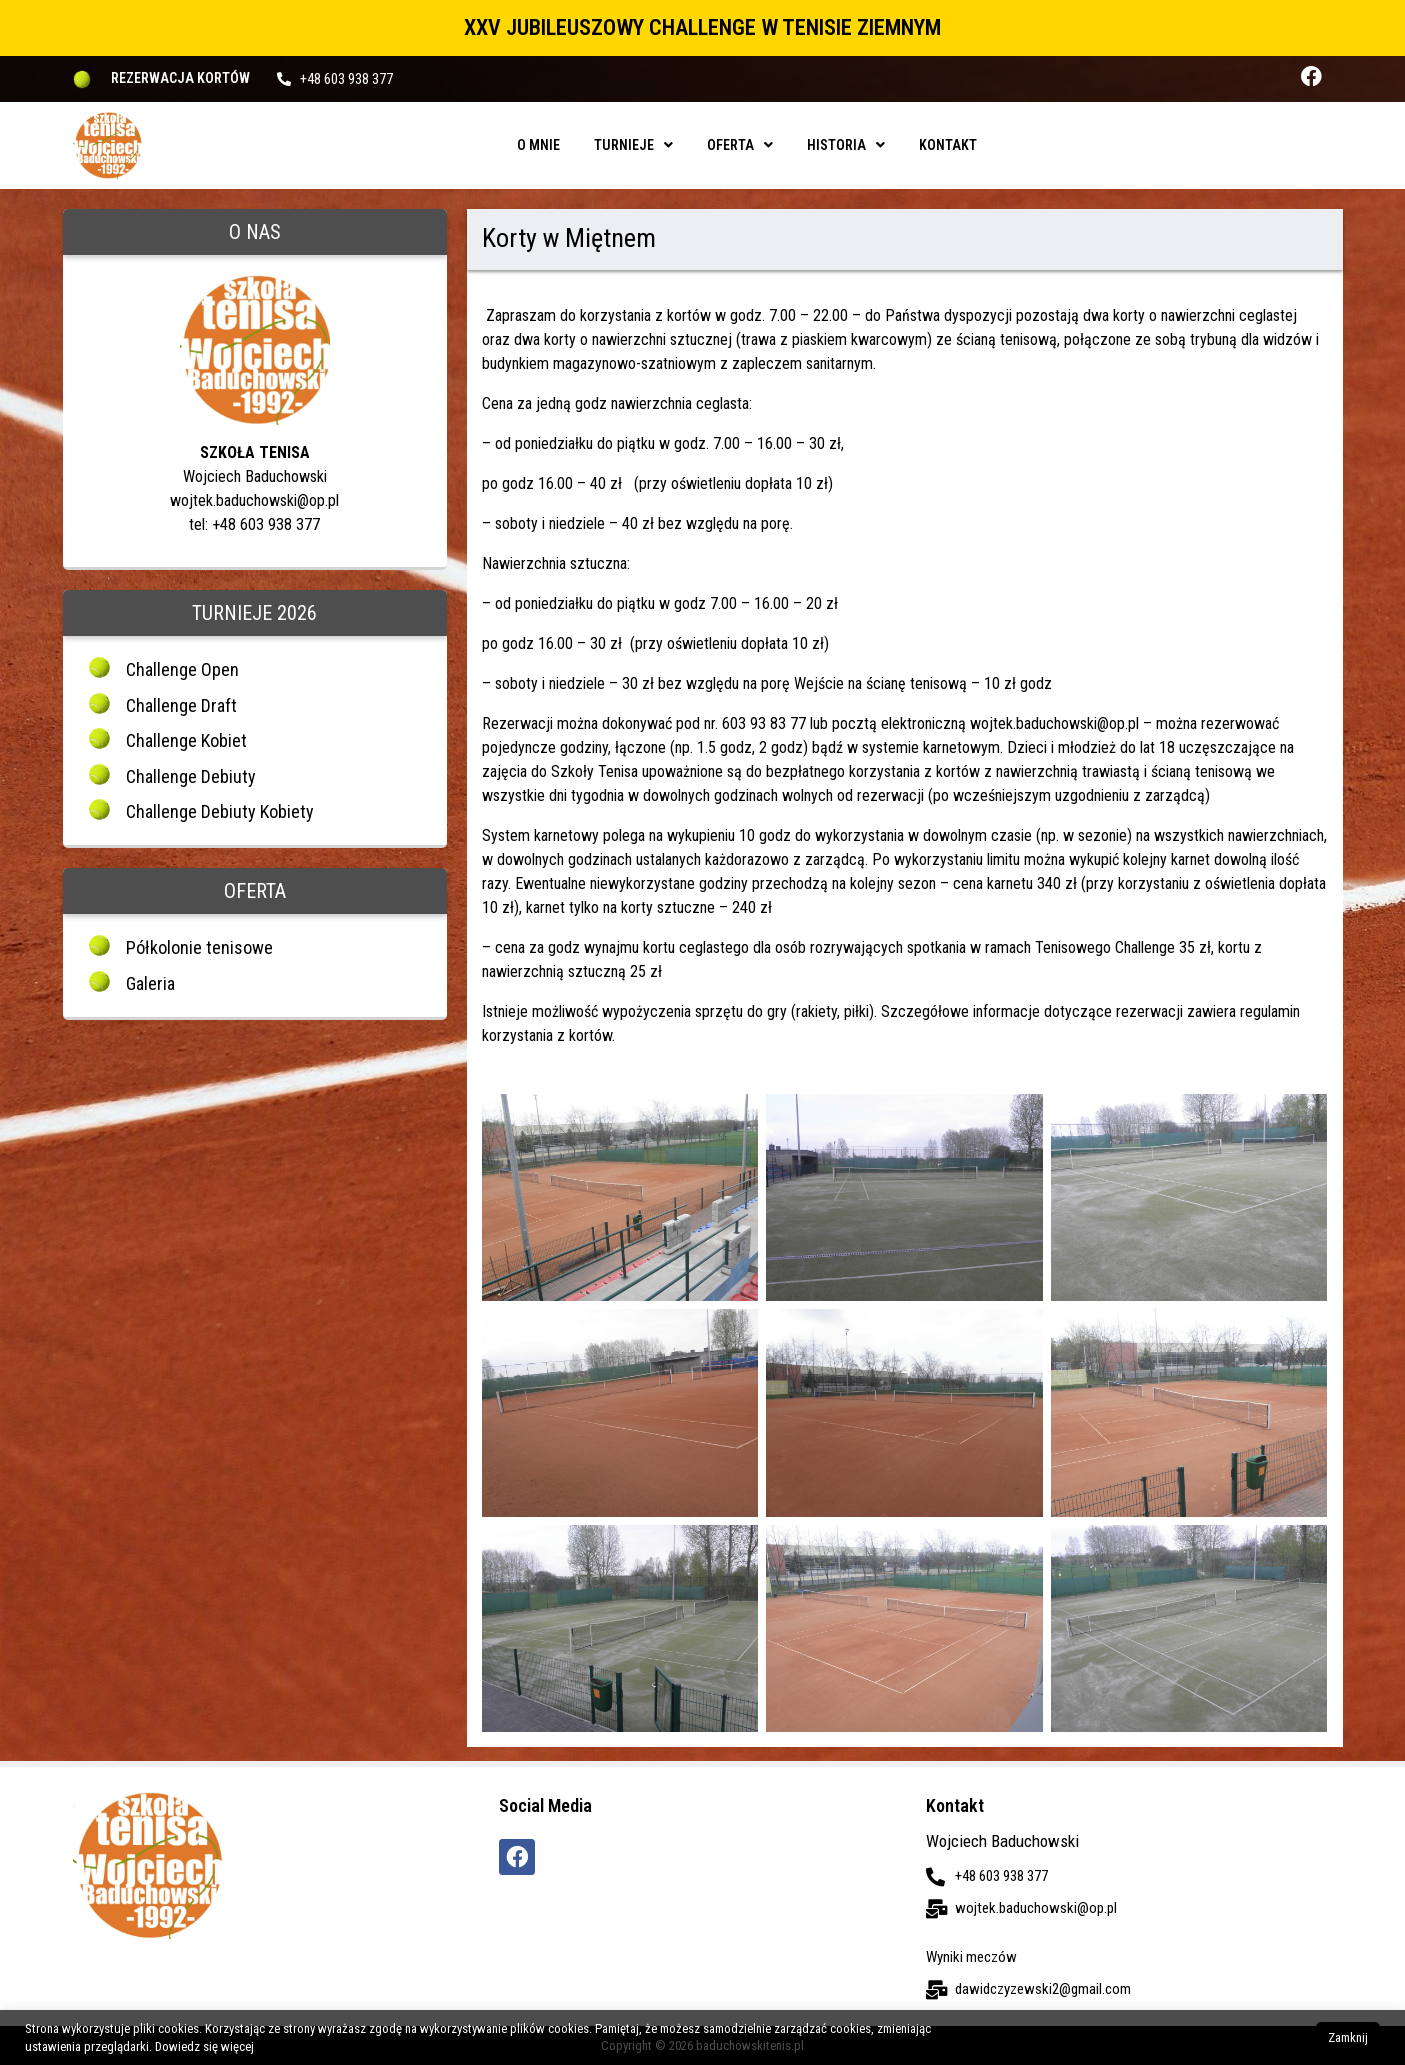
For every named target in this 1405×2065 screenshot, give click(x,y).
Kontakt (948, 145)
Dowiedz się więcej (204, 2046)
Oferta (740, 145)
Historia (846, 145)
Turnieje (633, 145)
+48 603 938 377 (346, 79)
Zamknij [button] (1348, 2037)
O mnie (538, 145)
